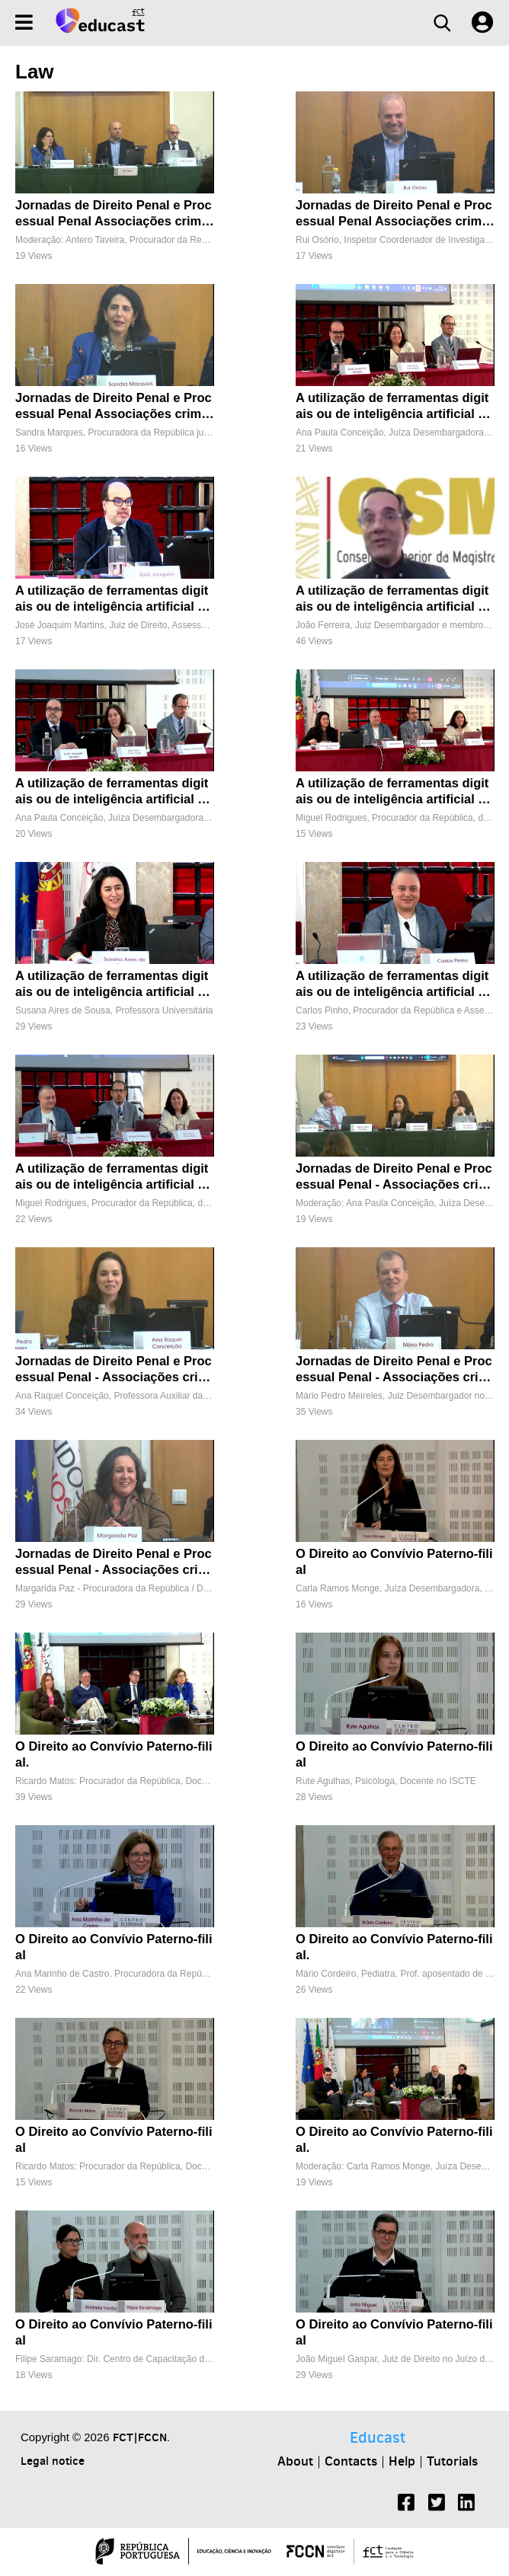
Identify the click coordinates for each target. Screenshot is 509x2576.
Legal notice (53, 2461)
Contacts (351, 2461)
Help (402, 2461)
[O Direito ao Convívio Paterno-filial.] (114, 1725)
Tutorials (452, 2461)
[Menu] (24, 22)
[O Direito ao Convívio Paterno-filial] (395, 1532)
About (295, 2461)
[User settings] (482, 22)
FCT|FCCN (140, 2437)
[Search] (442, 23)
